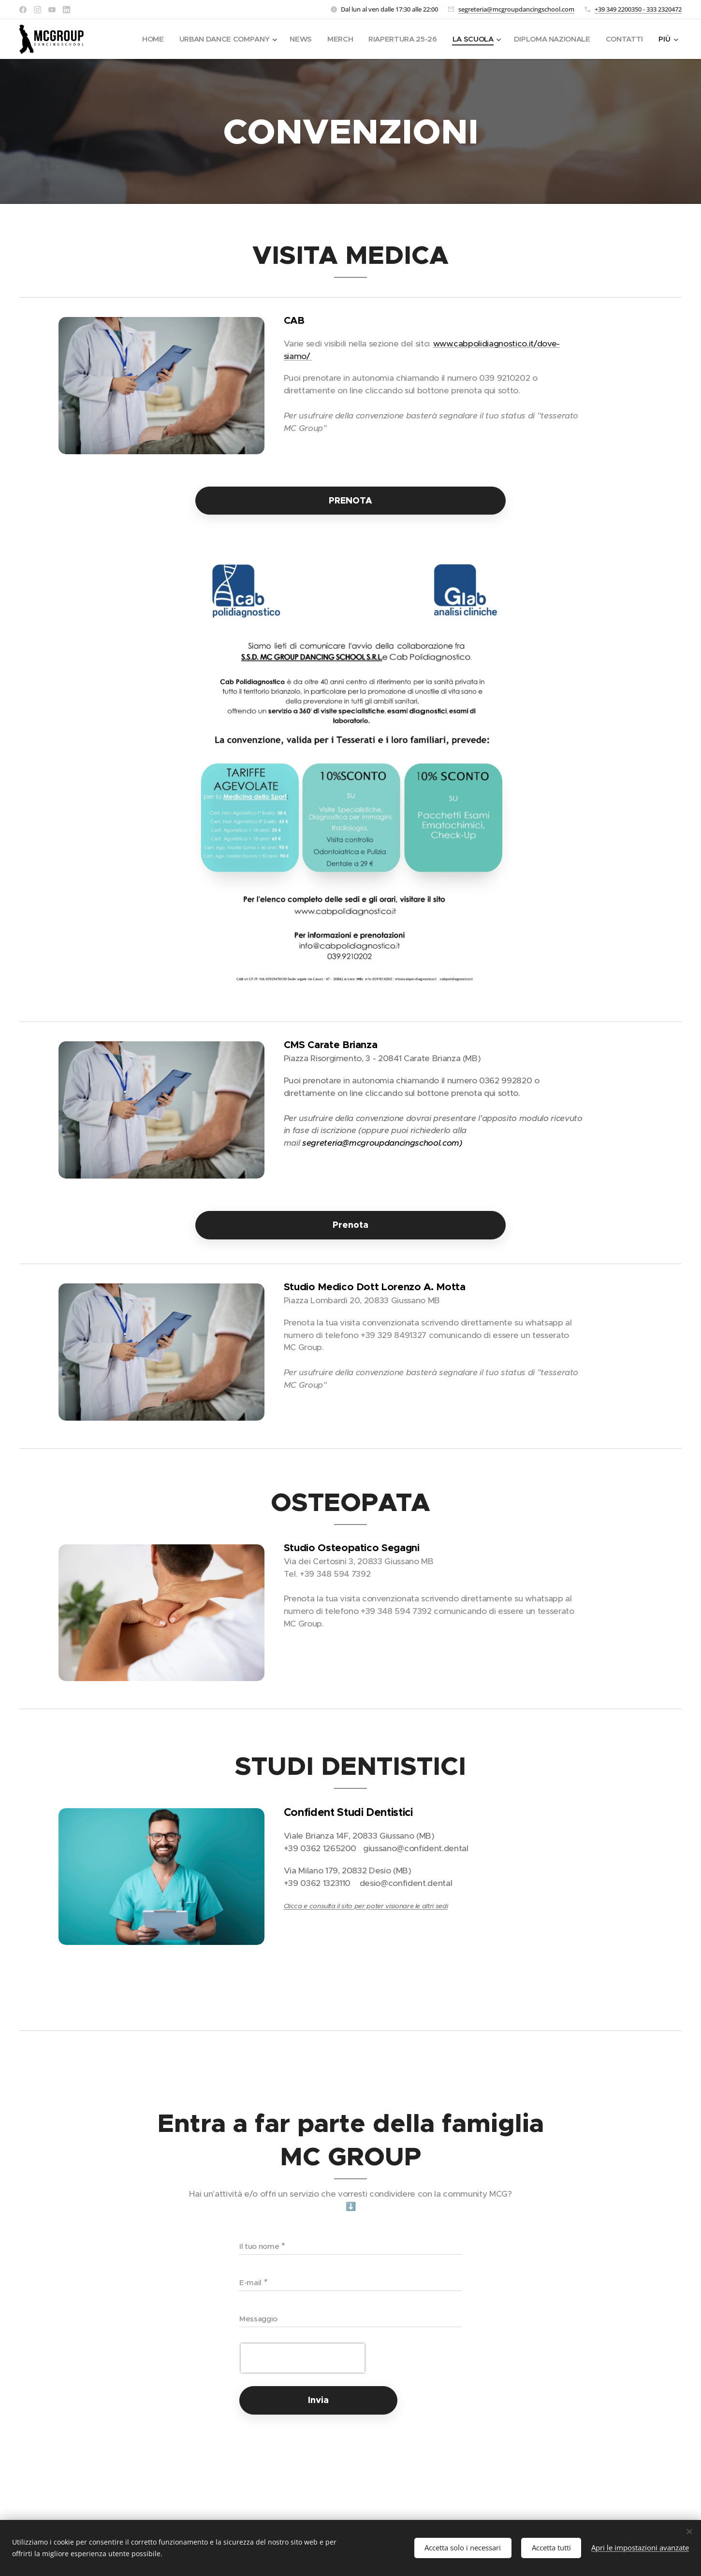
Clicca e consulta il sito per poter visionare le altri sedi (366, 1906)
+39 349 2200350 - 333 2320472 (638, 9)
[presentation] (303, 2358)
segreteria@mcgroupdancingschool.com (516, 9)
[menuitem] (142, 39)
